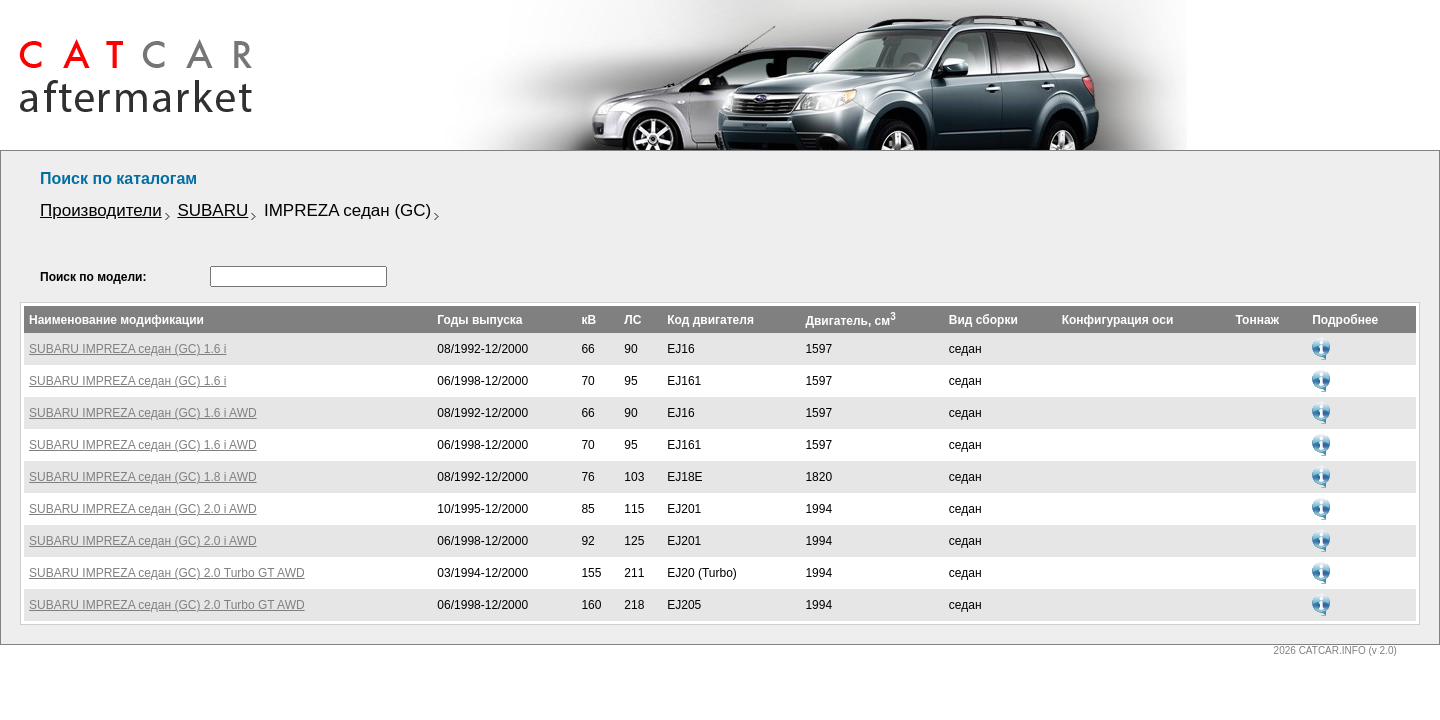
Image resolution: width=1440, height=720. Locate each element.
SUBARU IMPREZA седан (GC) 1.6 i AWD (143, 413)
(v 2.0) (1382, 650)
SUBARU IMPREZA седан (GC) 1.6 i (127, 349)
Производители (101, 210)
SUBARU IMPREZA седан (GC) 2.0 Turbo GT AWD (167, 573)
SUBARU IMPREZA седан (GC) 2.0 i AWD (143, 509)
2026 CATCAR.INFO (1320, 650)
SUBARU (212, 210)
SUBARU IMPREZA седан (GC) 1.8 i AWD (143, 477)
